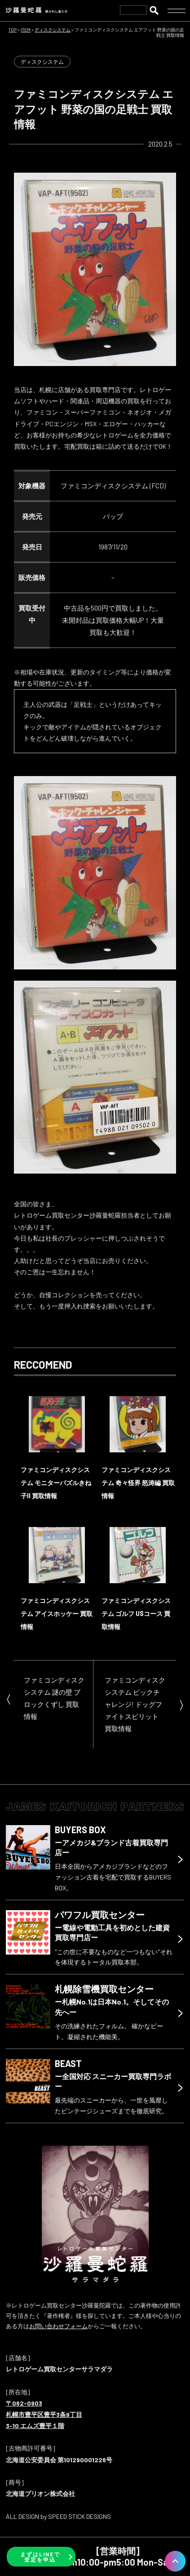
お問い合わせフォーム (58, 2326)
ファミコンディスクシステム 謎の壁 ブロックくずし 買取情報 (54, 1698)
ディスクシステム (42, 61)
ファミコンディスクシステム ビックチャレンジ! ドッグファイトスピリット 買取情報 (135, 1704)
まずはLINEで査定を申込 (40, 2557)
